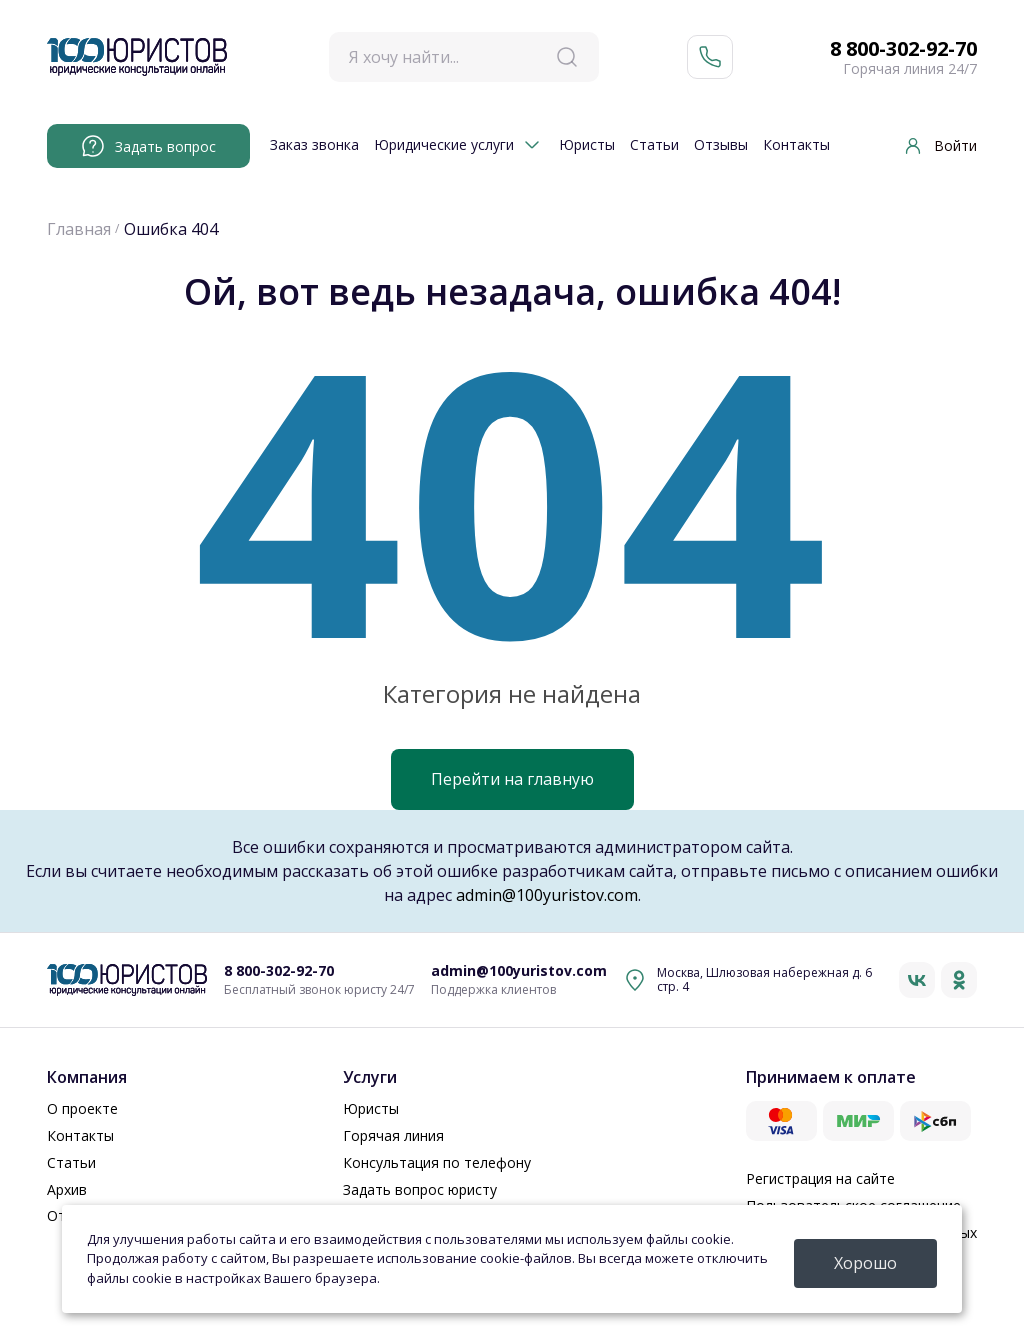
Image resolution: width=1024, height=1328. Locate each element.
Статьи (654, 145)
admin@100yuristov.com (547, 895)
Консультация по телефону (437, 1162)
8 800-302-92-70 (903, 49)
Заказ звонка (314, 145)
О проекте (82, 1108)
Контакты (796, 145)
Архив (67, 1189)
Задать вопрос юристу (420, 1189)
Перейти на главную (512, 779)
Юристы (587, 145)
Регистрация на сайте (820, 1178)
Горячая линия (393, 1135)
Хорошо (865, 1263)
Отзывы (721, 145)
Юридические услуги (444, 145)
